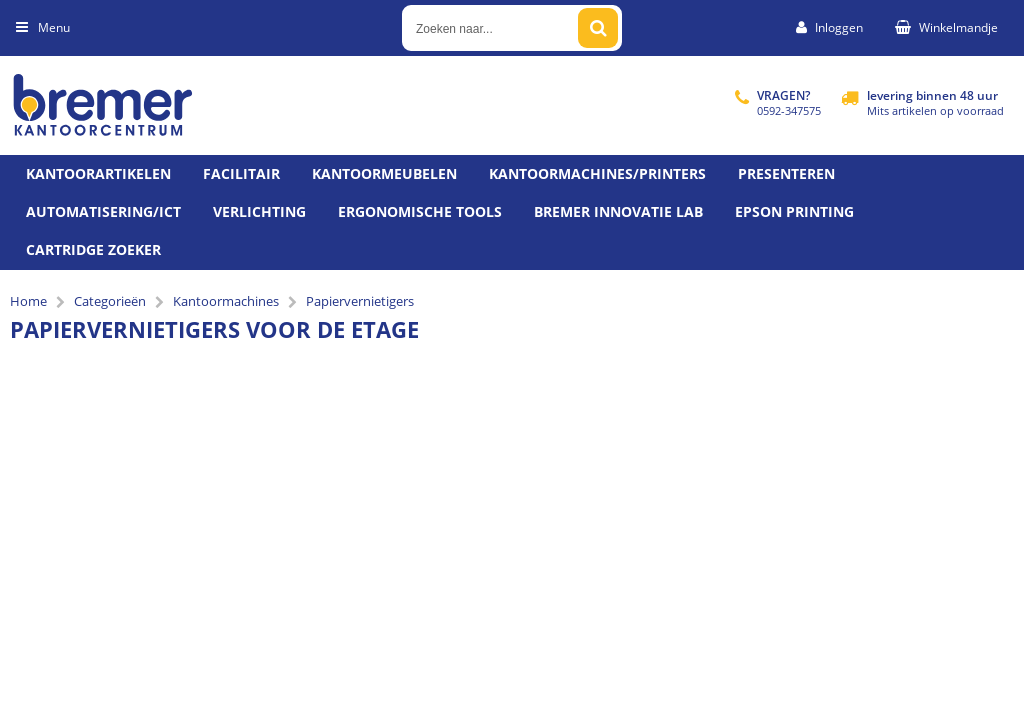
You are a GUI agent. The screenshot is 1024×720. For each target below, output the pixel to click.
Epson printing (794, 211)
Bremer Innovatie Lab (618, 211)
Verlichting (259, 211)
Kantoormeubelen (384, 173)
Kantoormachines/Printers (597, 173)
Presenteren (786, 173)
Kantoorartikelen (98, 173)
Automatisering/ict (103, 211)
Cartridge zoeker (93, 249)
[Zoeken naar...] (598, 28)
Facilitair (241, 173)
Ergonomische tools (420, 211)
